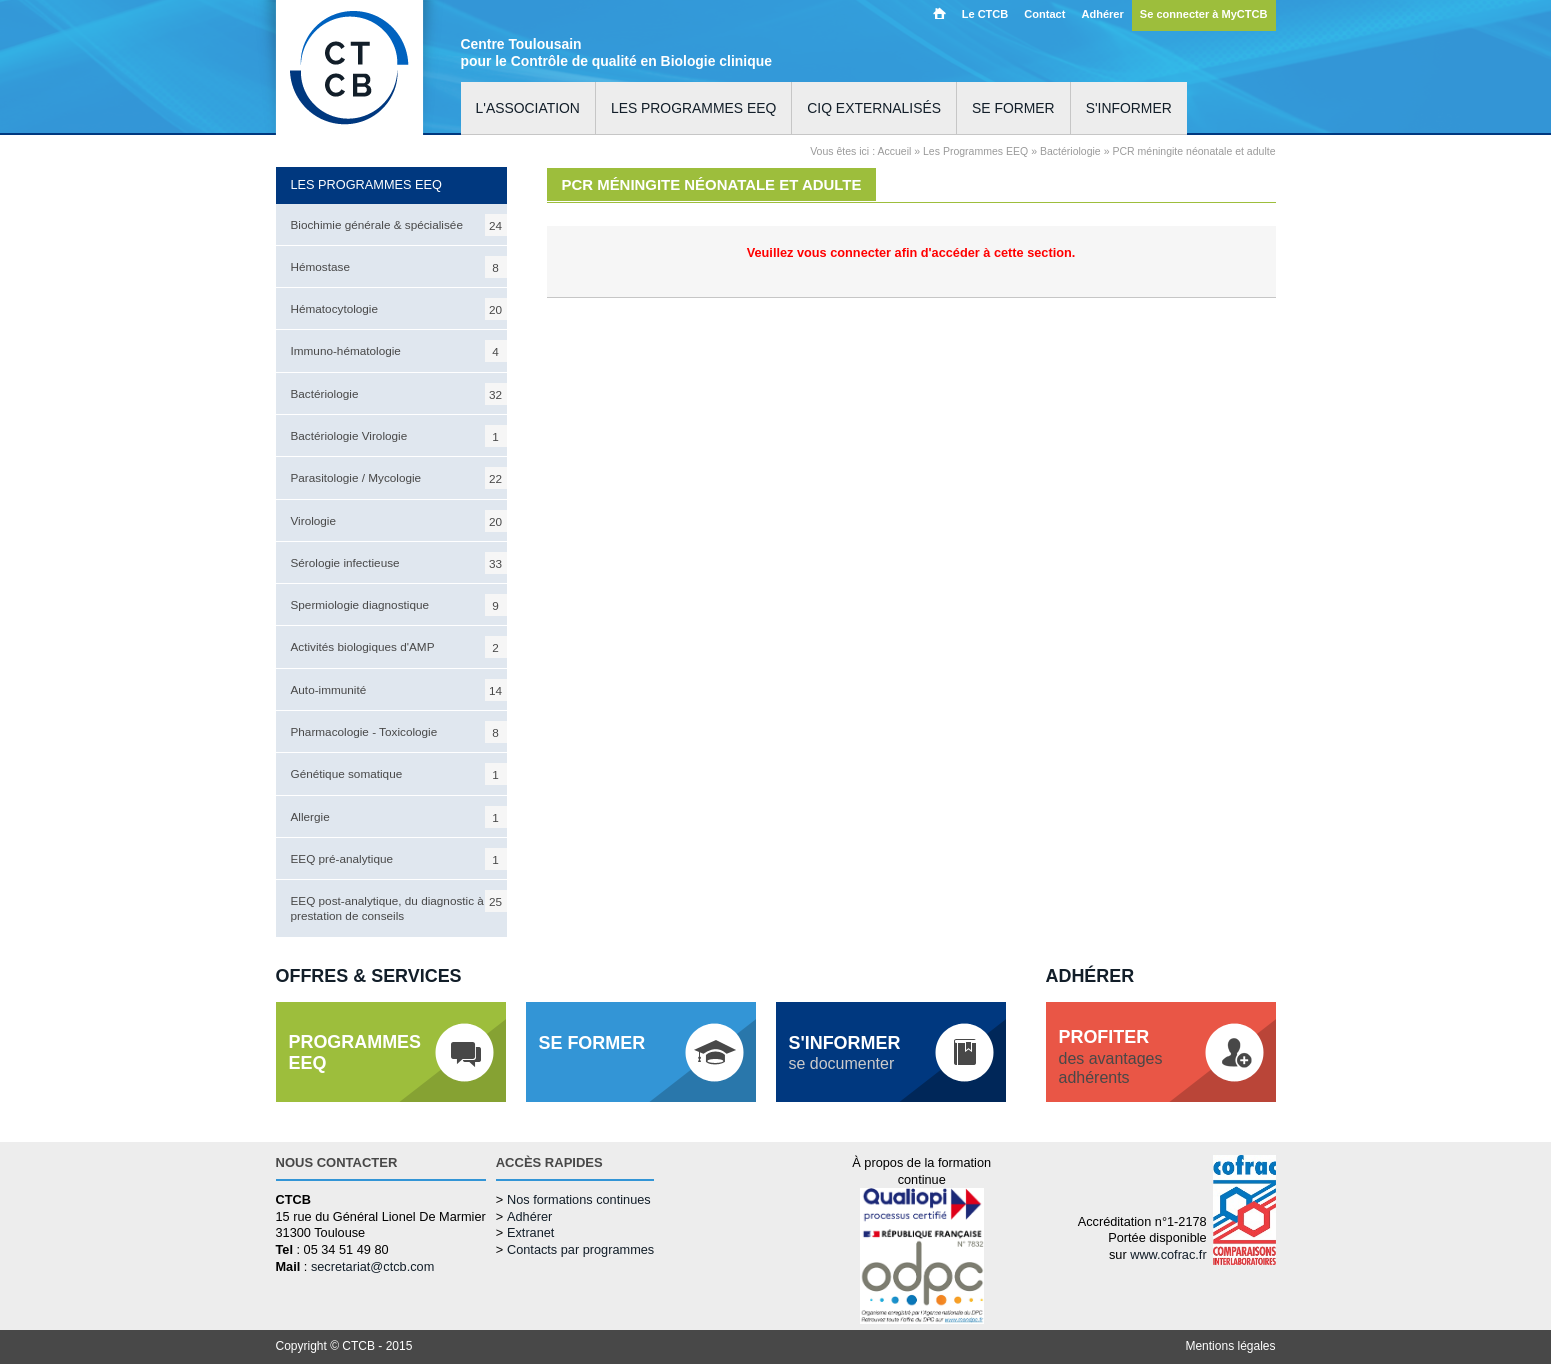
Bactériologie (399, 394)
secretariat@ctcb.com (372, 1266)
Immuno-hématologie (399, 351)
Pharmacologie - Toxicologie (399, 732)
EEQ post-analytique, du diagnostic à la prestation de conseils (399, 906)
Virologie (399, 521)
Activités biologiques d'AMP (399, 647)
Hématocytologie (399, 309)
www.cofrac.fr (1168, 1254)
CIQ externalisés (874, 108)
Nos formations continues (579, 1199)
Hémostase (399, 267)
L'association (528, 108)
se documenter (845, 1053)
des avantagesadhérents (1111, 1056)
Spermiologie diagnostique (399, 605)
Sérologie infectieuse (399, 563)
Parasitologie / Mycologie (399, 478)
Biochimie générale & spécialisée (399, 225)
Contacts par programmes (580, 1249)
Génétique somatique (399, 774)
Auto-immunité (399, 690)
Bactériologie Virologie (399, 436)
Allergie (399, 817)
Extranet (530, 1232)
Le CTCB (985, 14)
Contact (1044, 14)
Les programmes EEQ (693, 108)
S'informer (1129, 108)
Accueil (939, 13)
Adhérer (1102, 14)
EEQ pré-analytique (399, 859)
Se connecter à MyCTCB (1204, 14)
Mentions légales (1230, 1346)
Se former (1013, 108)
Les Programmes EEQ (975, 151)
